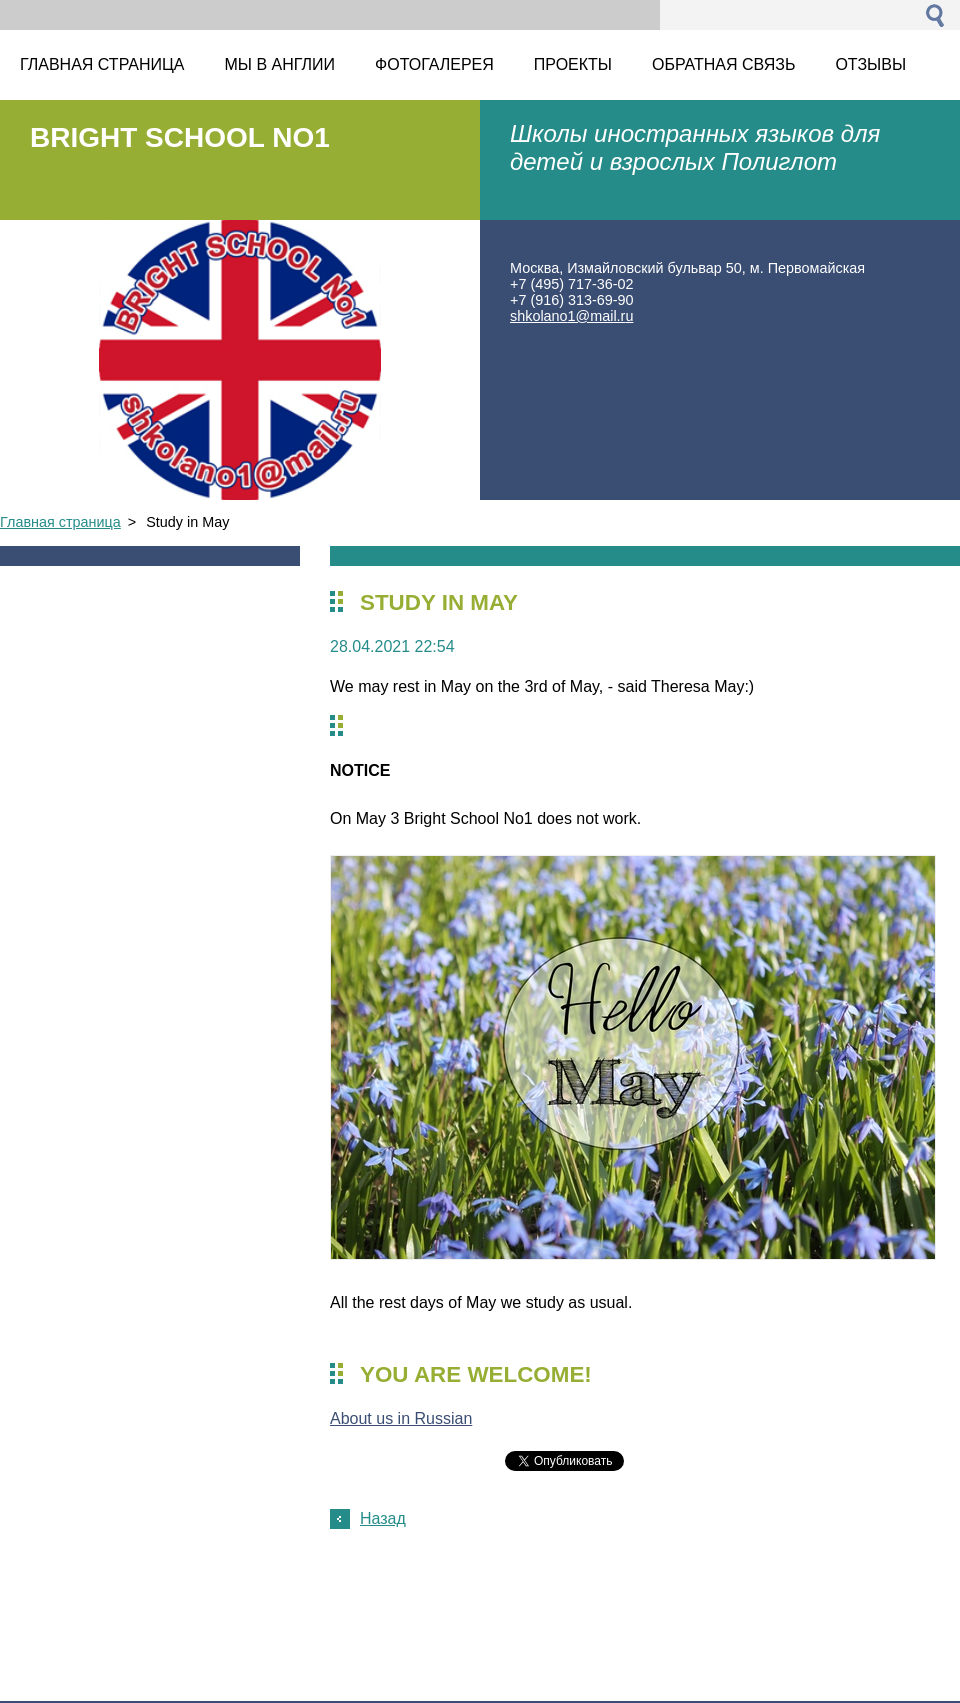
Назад (383, 1518)
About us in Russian (401, 1418)
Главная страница (60, 522)
